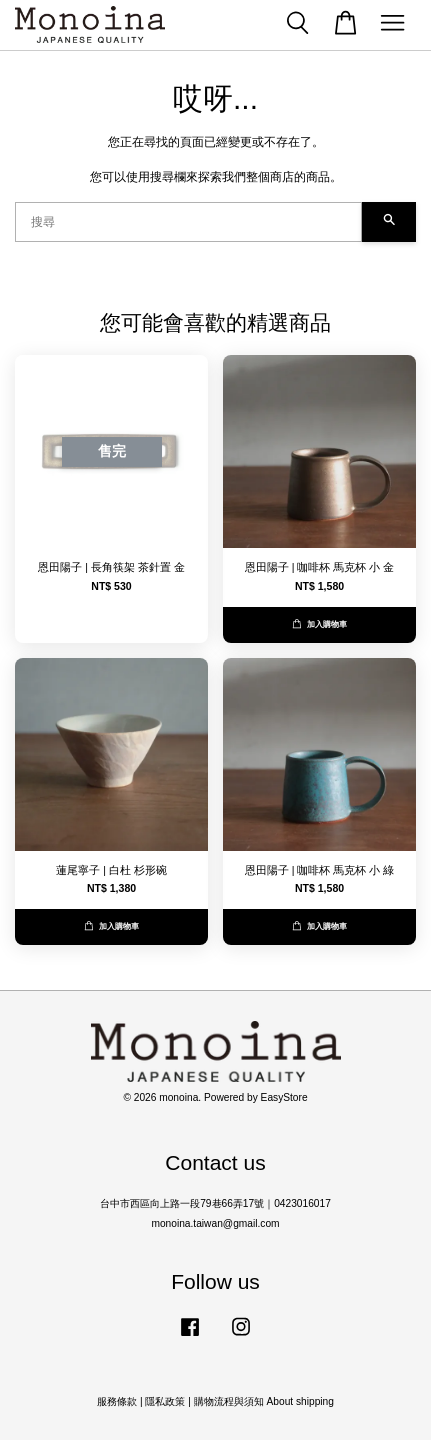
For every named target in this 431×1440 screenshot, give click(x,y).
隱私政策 (165, 1401)
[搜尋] (188, 222)
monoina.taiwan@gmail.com (215, 1223)
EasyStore (284, 1097)
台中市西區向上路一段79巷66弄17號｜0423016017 (215, 1203)
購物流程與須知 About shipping (264, 1401)
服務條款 (117, 1401)
